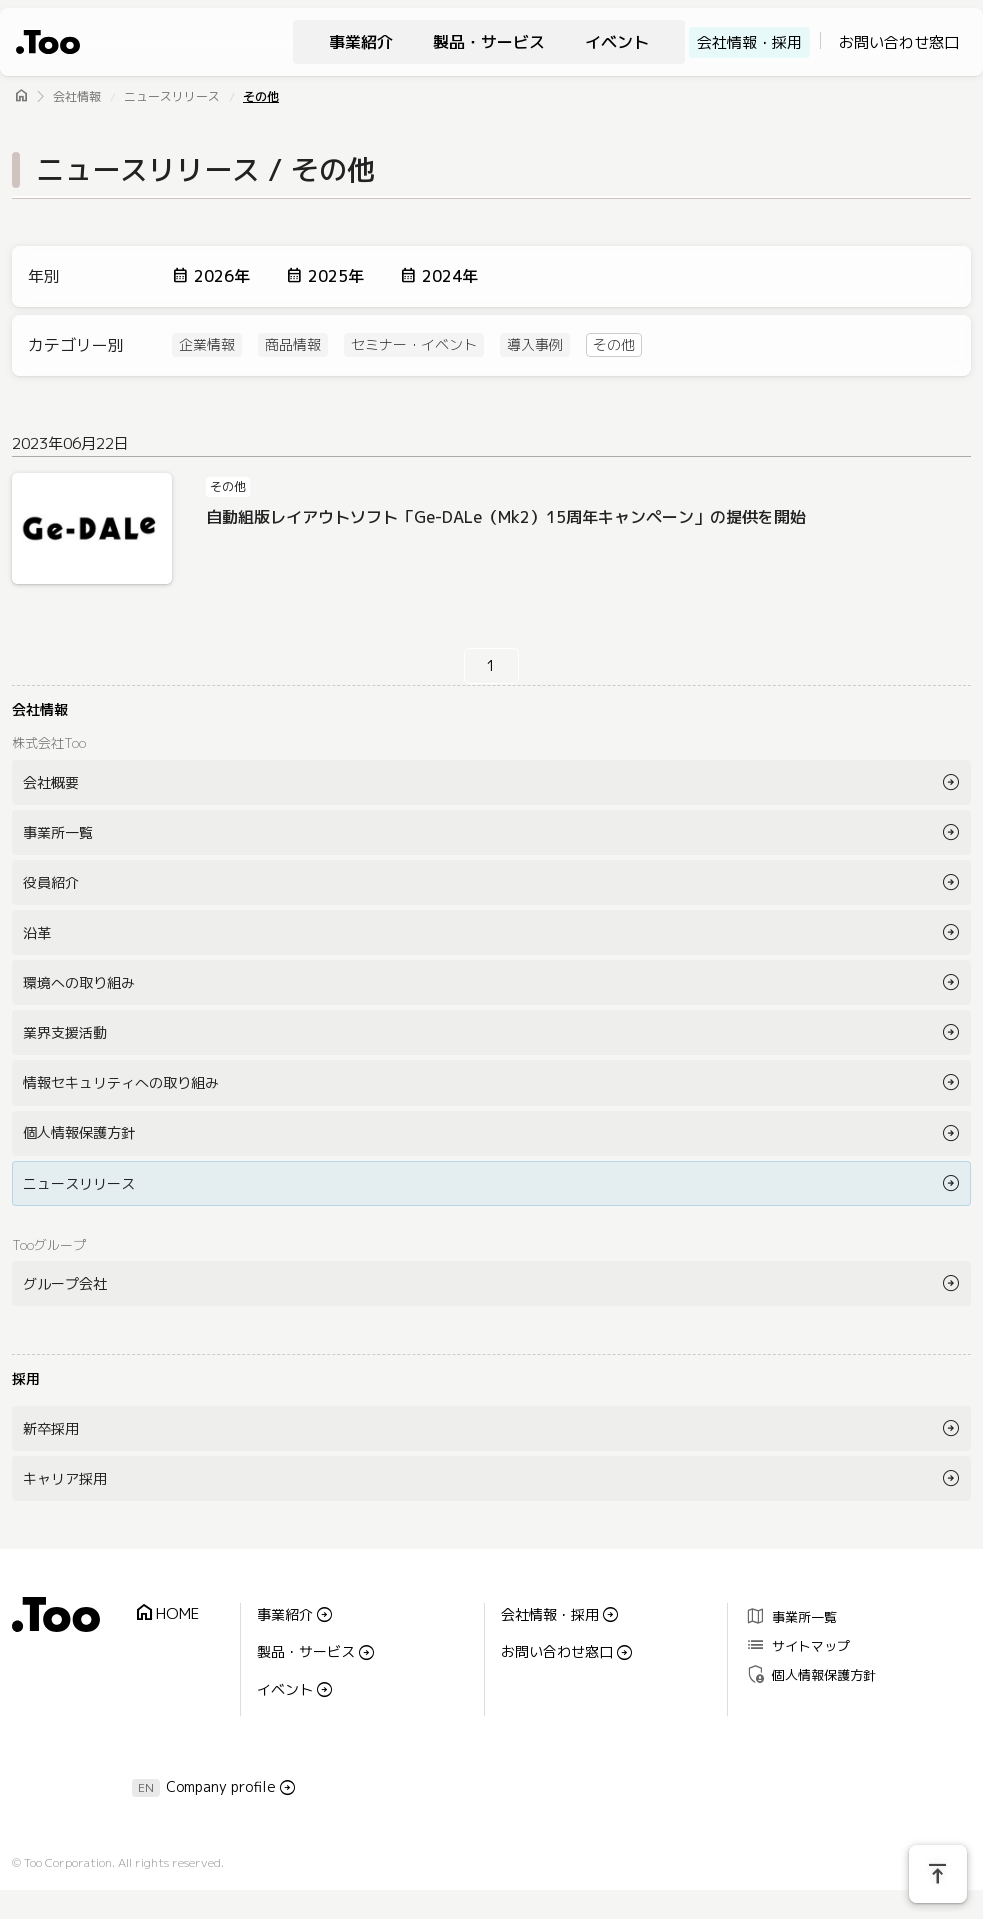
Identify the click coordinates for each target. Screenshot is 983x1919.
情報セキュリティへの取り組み (121, 1082)
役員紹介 (51, 882)
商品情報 (293, 345)
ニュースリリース (172, 96)
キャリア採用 (65, 1478)
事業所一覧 (58, 832)
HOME (166, 1613)
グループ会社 (65, 1283)
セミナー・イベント (414, 345)
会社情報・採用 (749, 42)
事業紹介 (361, 42)
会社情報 (77, 96)
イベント (617, 42)
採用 (26, 1378)
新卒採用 (51, 1428)
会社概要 (51, 782)
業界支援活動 (65, 1032)
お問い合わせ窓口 (899, 42)
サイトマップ (797, 1645)
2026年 (222, 276)
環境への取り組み (79, 982)
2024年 (450, 276)
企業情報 (207, 345)
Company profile (221, 1786)
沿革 (37, 932)
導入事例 (535, 345)
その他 (261, 96)
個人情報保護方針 (79, 1132)
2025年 (336, 276)
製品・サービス (489, 42)
